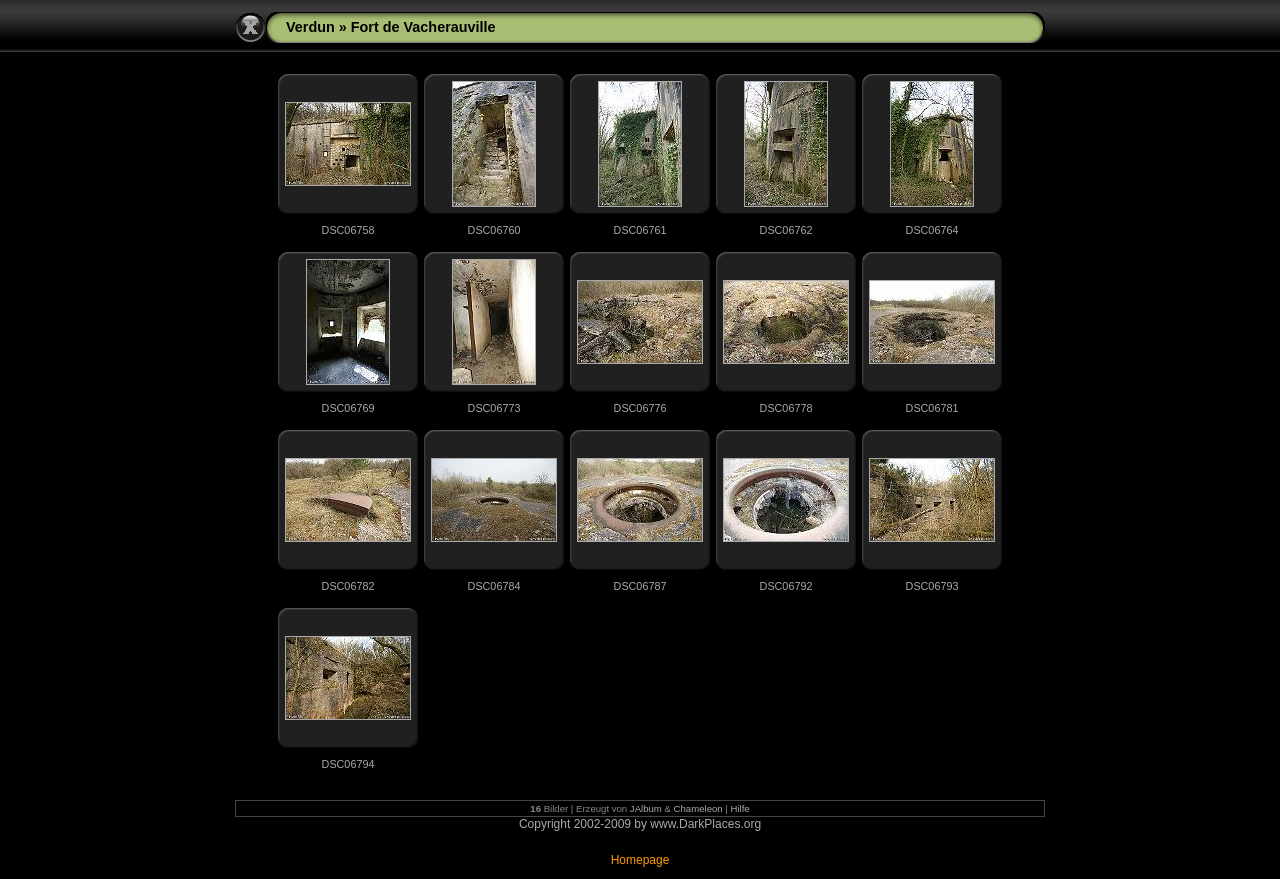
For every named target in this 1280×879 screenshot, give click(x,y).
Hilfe (740, 808)
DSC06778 (786, 408)
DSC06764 (932, 230)
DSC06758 (348, 230)
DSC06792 (786, 586)
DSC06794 (348, 764)
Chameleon (698, 808)
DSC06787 (640, 586)
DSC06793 (932, 586)
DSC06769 (348, 408)
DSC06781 (932, 408)
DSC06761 (640, 230)
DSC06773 (494, 408)
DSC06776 (640, 408)
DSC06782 (348, 586)
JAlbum (646, 808)
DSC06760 (494, 230)
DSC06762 (786, 230)
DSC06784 (494, 586)
